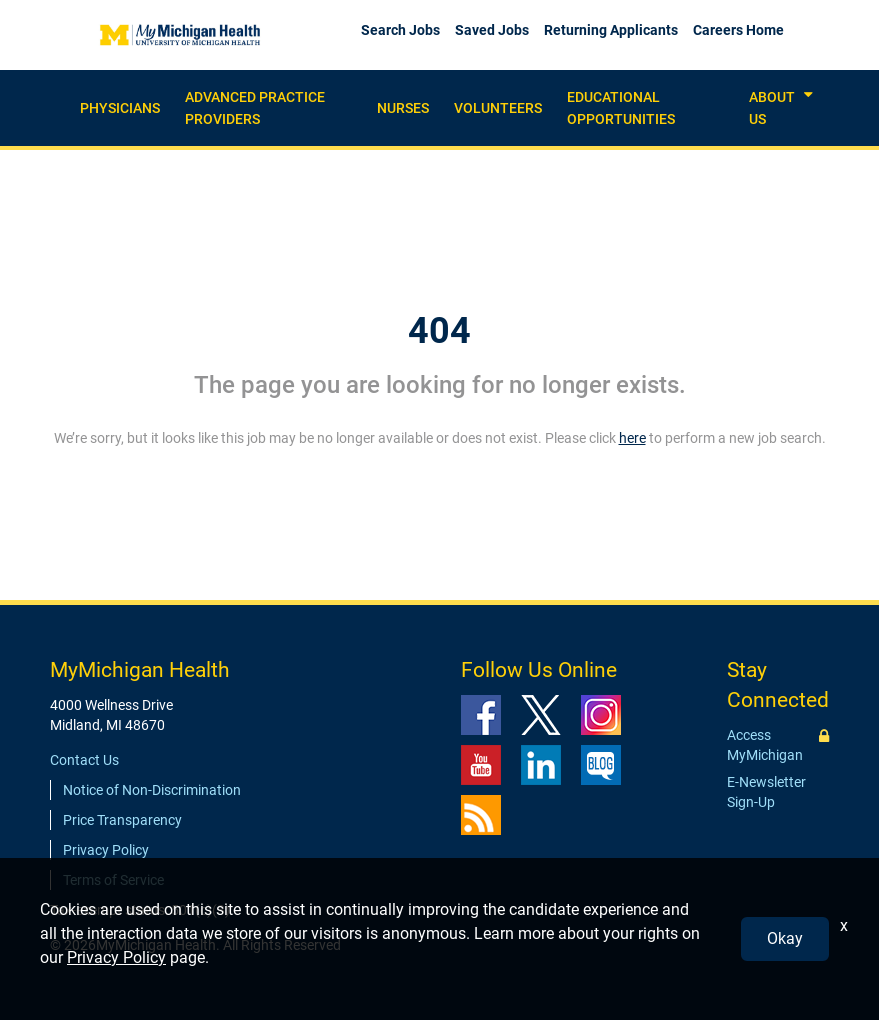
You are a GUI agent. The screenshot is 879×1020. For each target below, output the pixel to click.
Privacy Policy (106, 850)
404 (439, 331)
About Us (772, 108)
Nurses (403, 108)
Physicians (120, 108)
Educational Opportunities (621, 108)
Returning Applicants (611, 30)
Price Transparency (122, 820)
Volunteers (498, 108)
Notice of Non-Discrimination (152, 790)
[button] (808, 95)
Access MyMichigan (765, 745)
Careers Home (738, 30)
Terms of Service (113, 880)
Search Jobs (400, 30)
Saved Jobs (492, 30)
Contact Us (84, 760)
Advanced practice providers (255, 108)
